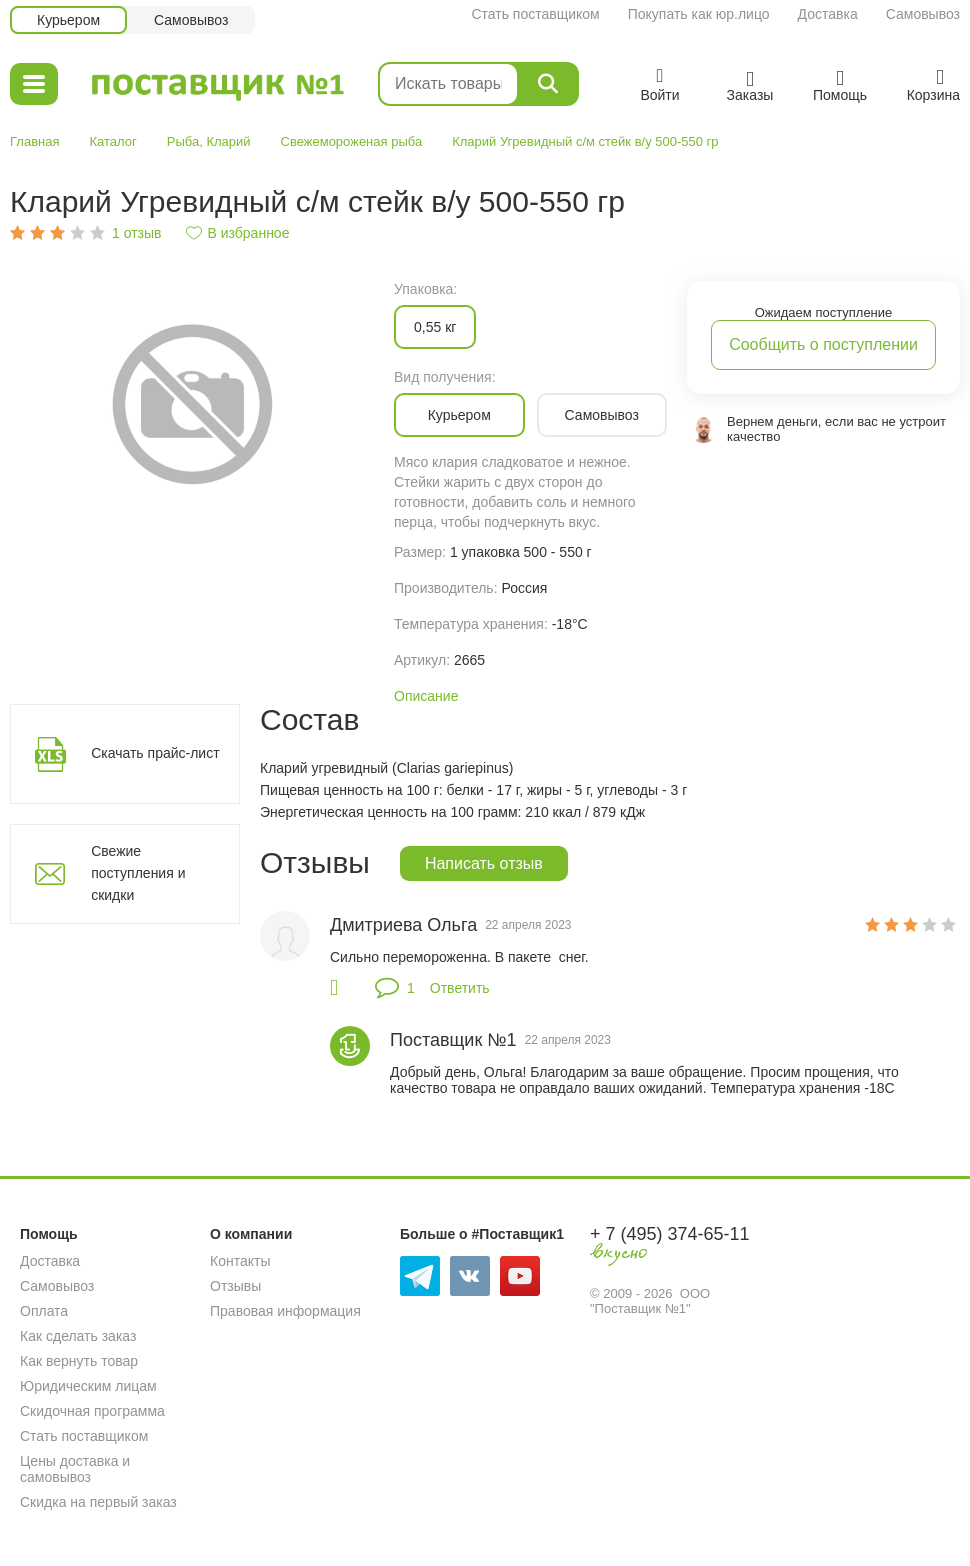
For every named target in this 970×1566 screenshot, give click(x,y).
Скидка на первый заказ (98, 1502)
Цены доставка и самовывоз (75, 1469)
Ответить (460, 988)
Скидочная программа (92, 1411)
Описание (426, 696)
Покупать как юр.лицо (699, 14)
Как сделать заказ (78, 1336)
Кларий (228, 141)
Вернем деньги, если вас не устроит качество (836, 429)
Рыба (183, 141)
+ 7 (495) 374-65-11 (670, 1234)
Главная (34, 141)
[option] (192, 402)
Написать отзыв (484, 863)
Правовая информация (285, 1311)
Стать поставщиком (535, 14)
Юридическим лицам (88, 1386)
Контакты (240, 1261)
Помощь (49, 1234)
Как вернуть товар (79, 1361)
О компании (251, 1234)
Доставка (828, 14)
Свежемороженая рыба (352, 141)
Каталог (112, 141)
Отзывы (235, 1286)
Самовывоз (923, 14)
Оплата (44, 1311)
